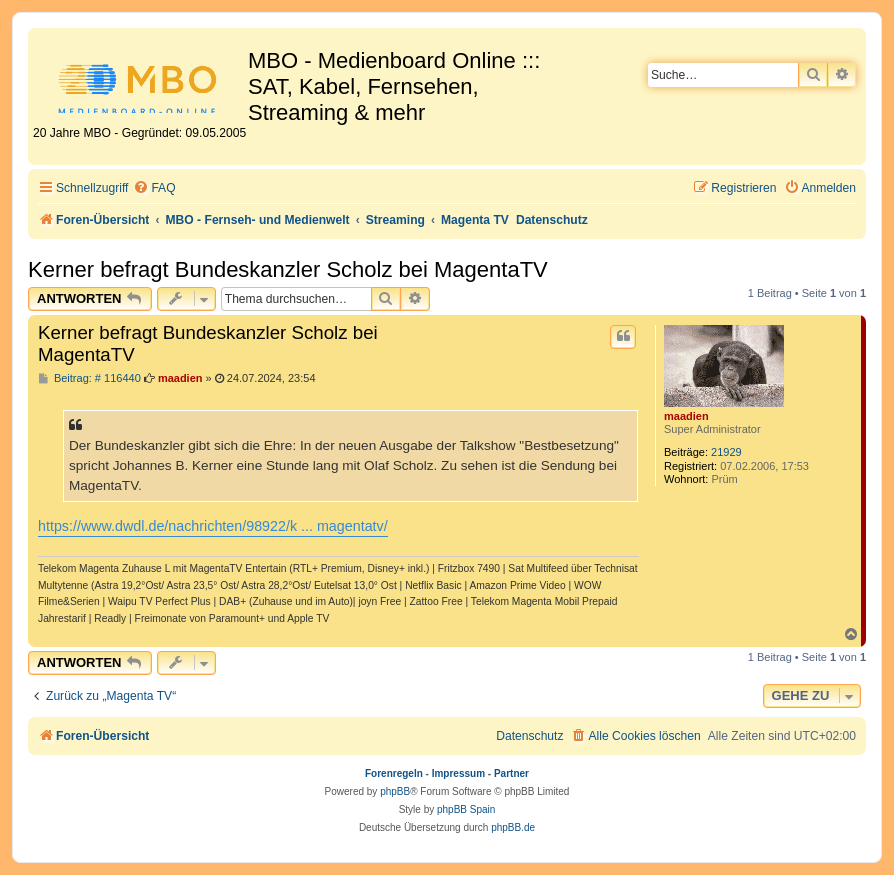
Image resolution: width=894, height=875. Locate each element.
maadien (686, 416)
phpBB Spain (466, 809)
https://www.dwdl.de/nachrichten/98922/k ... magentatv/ (213, 526)
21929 (726, 452)
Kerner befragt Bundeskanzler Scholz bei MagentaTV (288, 269)
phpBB (395, 791)
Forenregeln (394, 773)
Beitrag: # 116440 (89, 378)
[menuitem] (154, 188)
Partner (511, 773)
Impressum (458, 773)
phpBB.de (513, 827)
